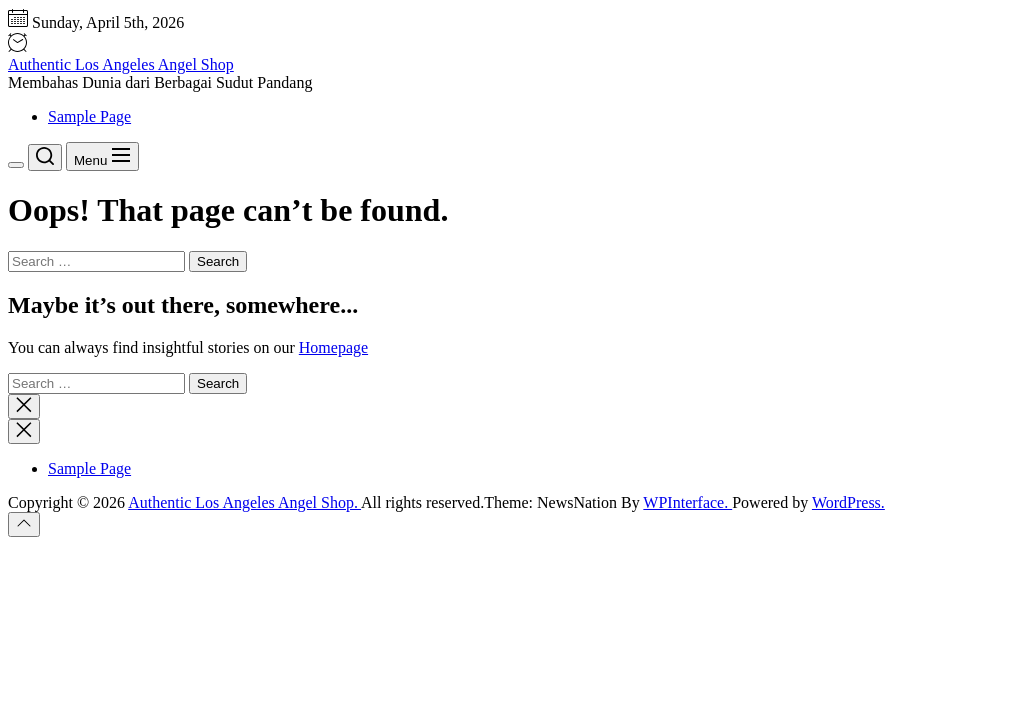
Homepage (333, 347)
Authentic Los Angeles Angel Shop (121, 64)
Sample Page (89, 116)
